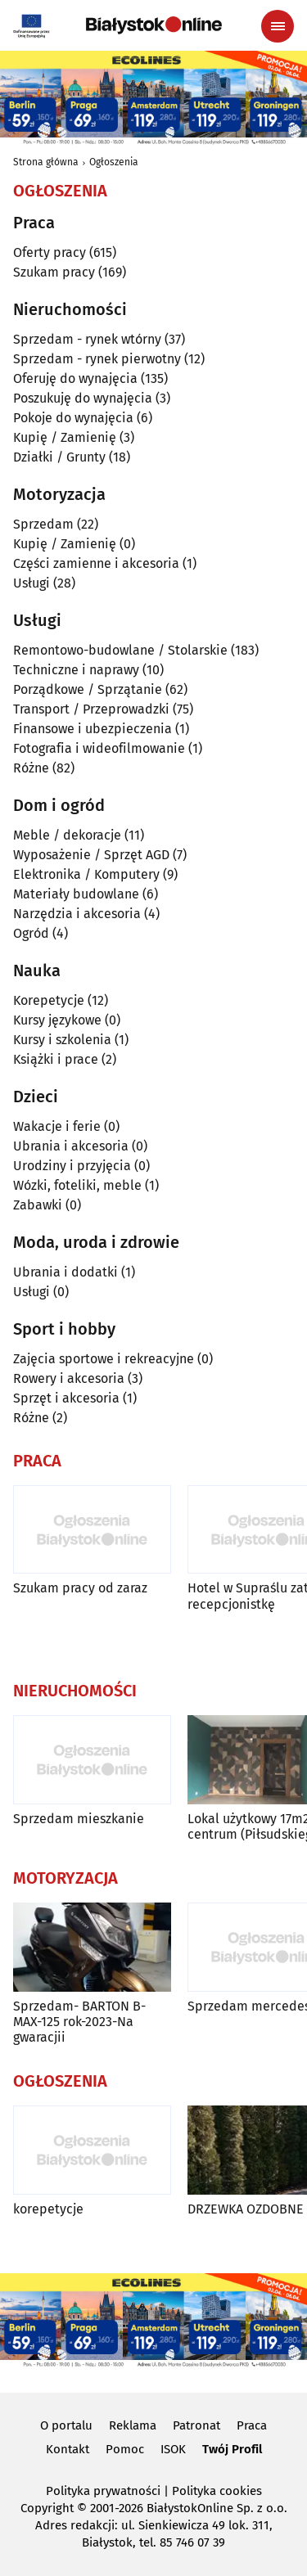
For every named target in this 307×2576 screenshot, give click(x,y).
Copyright (47, 2508)
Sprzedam (43, 524)
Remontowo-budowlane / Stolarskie (120, 650)
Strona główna (46, 162)
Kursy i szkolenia (62, 1039)
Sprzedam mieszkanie (78, 1818)
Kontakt (67, 2449)
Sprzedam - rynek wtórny (87, 339)
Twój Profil (232, 2449)
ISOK (173, 2449)
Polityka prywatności (103, 2491)
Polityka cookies (217, 2491)
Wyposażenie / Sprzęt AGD (91, 854)
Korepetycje (48, 1000)
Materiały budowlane (76, 894)
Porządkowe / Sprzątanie (87, 689)
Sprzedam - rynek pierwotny (97, 359)
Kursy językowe (57, 1020)
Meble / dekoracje (67, 835)
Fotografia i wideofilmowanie (99, 748)
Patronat (196, 2425)
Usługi (31, 583)
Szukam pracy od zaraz (80, 1588)
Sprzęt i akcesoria (66, 1398)
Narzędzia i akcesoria (77, 913)
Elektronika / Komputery (86, 874)
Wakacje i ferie (57, 1126)
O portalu (66, 2425)
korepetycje (48, 2209)
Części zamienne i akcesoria (96, 563)
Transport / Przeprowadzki (91, 709)
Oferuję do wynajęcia (75, 378)
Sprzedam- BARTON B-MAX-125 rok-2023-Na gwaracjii (79, 2021)
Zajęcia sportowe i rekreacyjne (103, 1359)
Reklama (132, 2425)
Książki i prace (55, 1059)
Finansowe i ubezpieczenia (92, 728)
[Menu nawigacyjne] (277, 26)
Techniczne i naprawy (76, 670)
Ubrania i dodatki (65, 1272)
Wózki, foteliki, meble (77, 1185)
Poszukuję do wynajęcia (82, 398)
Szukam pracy (54, 272)
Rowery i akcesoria (68, 1378)
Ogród (31, 933)
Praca (252, 2425)
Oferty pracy (49, 252)
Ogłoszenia (113, 162)
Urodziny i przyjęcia (72, 1165)
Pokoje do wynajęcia (73, 418)
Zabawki (37, 1205)
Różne (31, 768)
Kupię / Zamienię (64, 437)
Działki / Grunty (59, 457)
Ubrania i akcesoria (71, 1146)
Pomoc (125, 2449)
